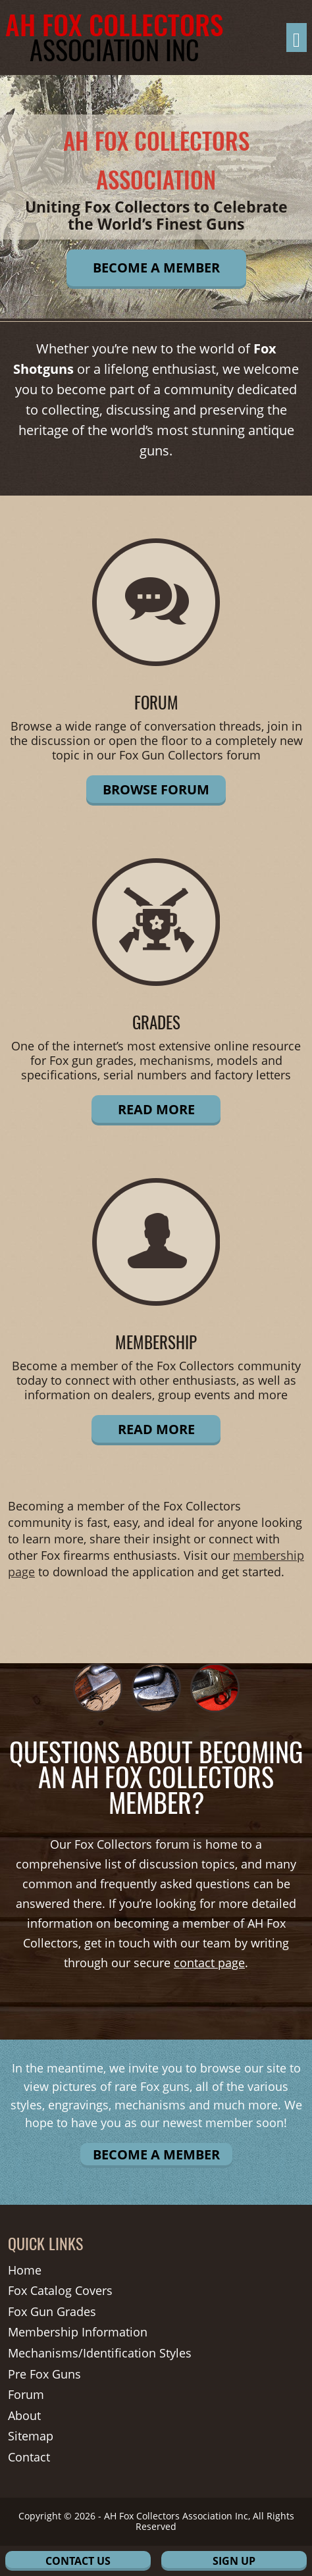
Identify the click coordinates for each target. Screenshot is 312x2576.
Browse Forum (156, 789)
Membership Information (77, 2332)
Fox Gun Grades (52, 2312)
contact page (209, 1963)
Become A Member (156, 267)
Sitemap (30, 2436)
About (24, 2416)
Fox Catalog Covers (60, 2291)
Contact (29, 2457)
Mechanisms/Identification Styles (100, 2353)
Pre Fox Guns (44, 2374)
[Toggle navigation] (296, 37)
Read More (156, 1109)
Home (24, 2270)
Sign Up (234, 2561)
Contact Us (78, 2561)
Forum (26, 2395)
